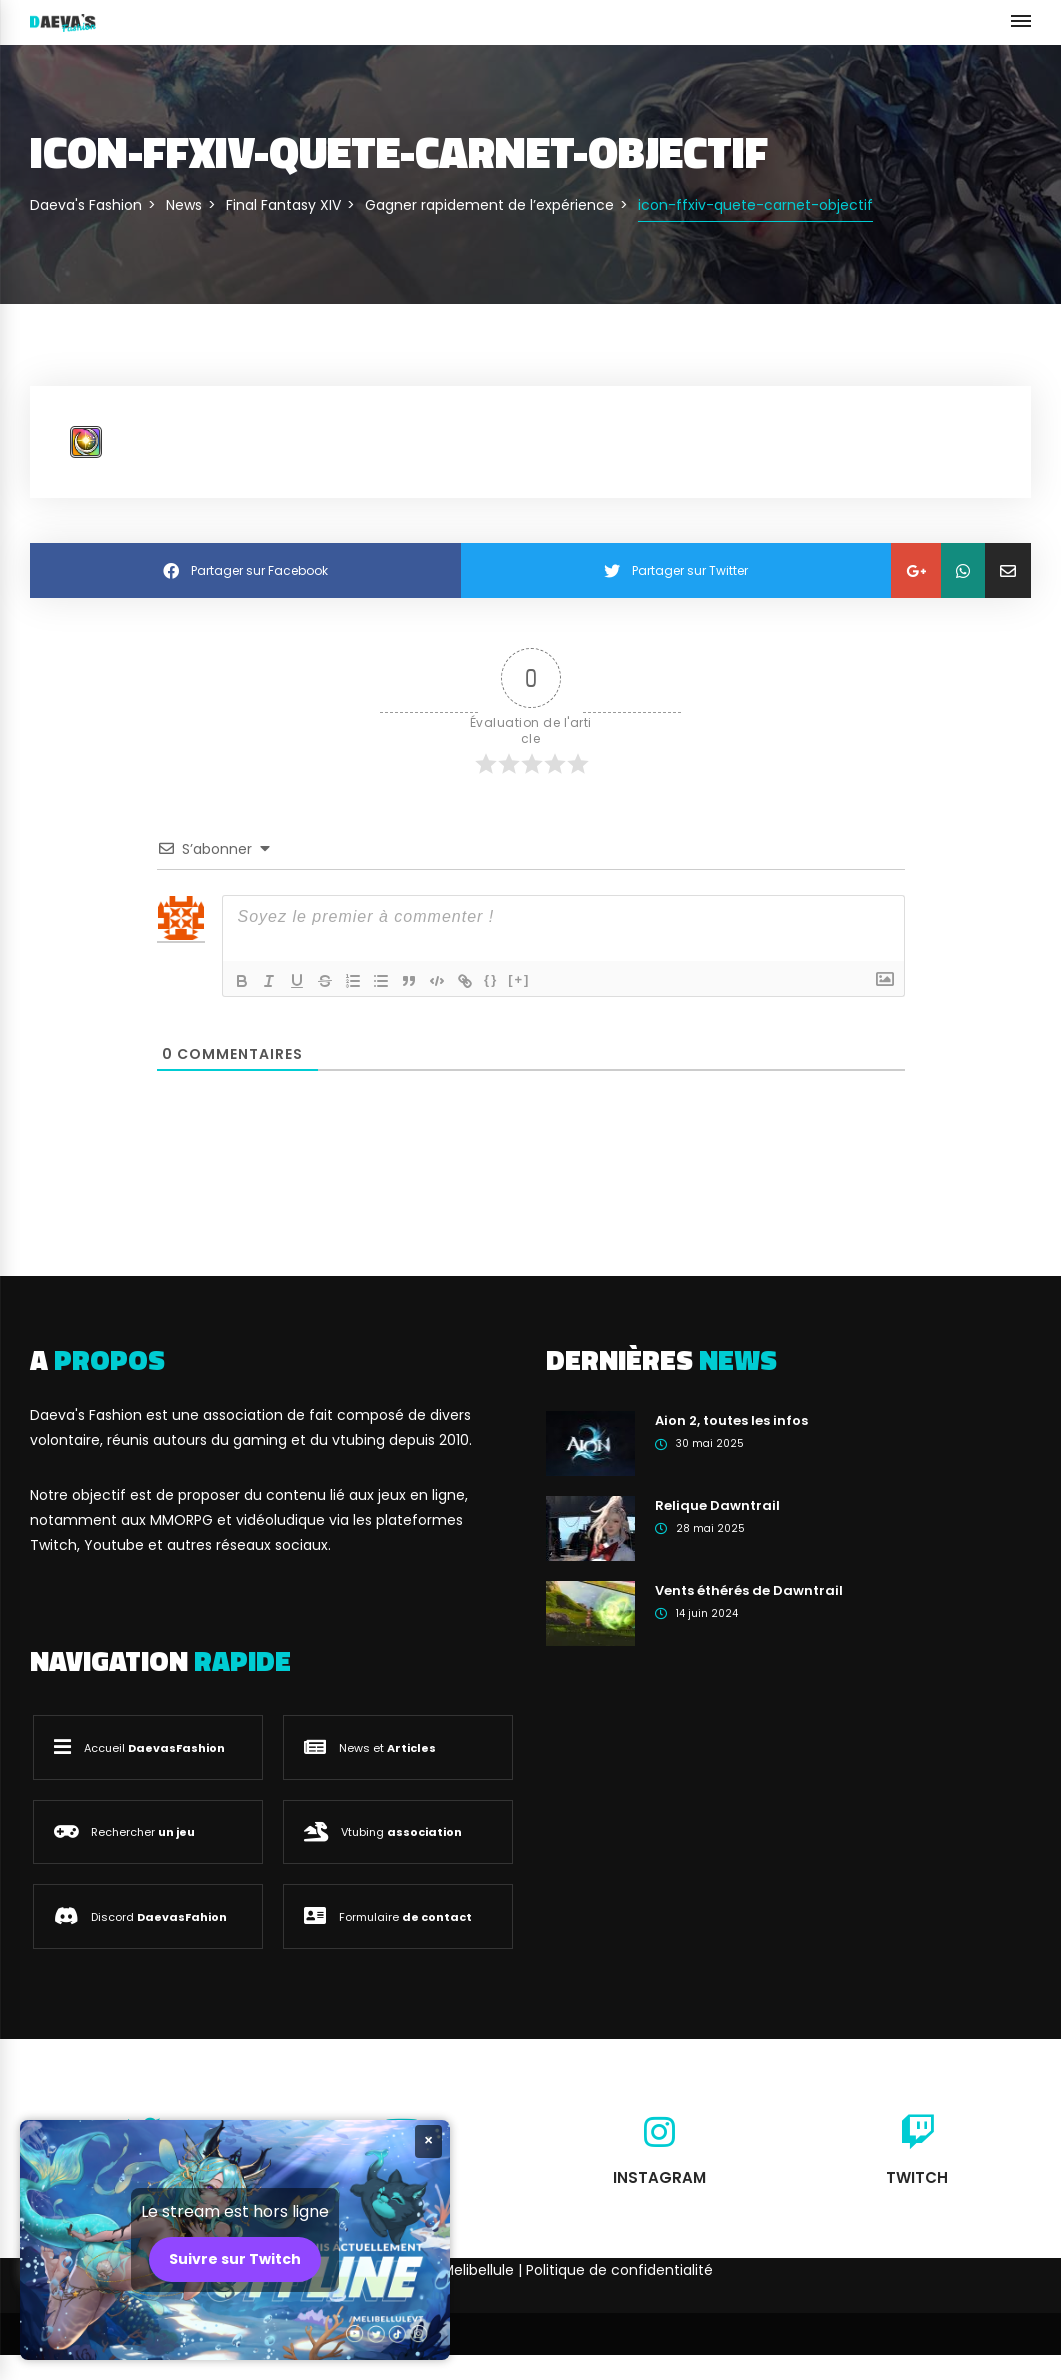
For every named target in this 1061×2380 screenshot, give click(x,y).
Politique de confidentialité (619, 2270)
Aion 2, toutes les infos (731, 1420)
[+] (520, 979)
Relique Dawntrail (717, 1505)
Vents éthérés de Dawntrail (749, 1590)
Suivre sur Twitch (235, 2259)
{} (492, 979)
